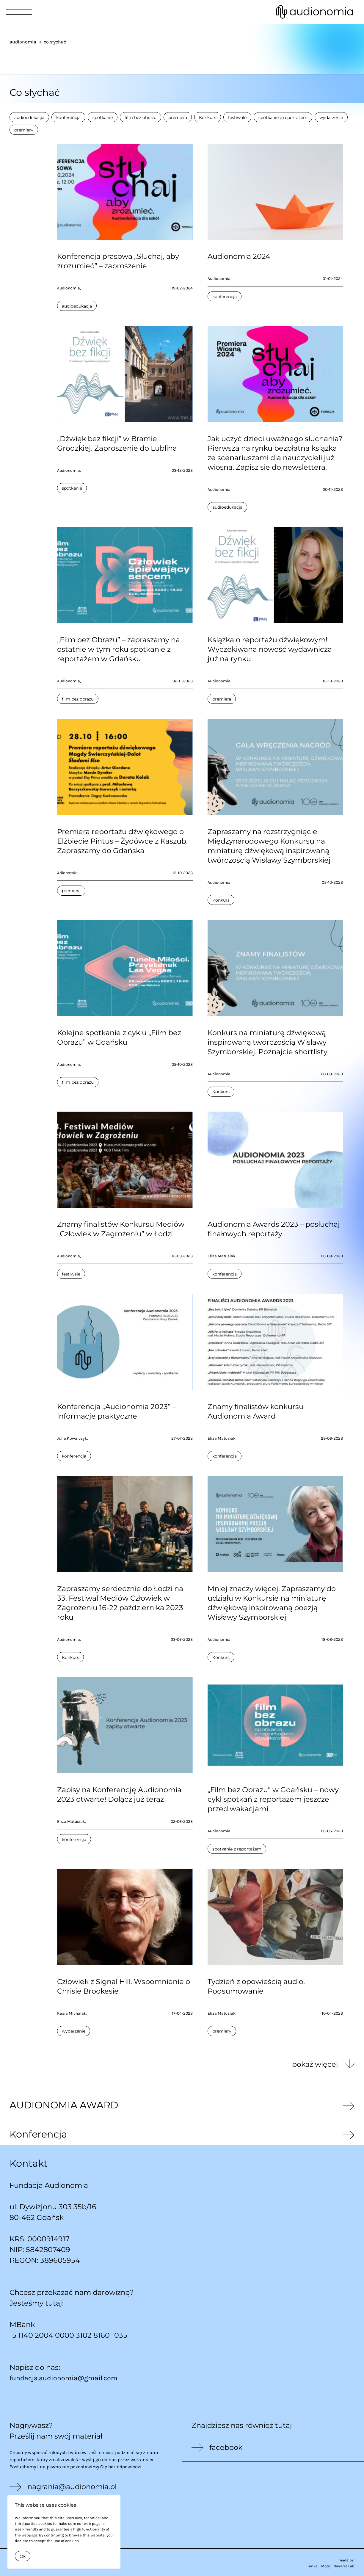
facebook (225, 2447)
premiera (177, 117)
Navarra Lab (343, 2566)
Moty (325, 2566)
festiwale (237, 117)
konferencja (68, 117)
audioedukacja (29, 117)
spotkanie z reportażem (282, 117)
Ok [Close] (23, 2556)
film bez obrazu (140, 117)
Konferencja (38, 2134)
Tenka (312, 2566)
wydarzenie (331, 117)
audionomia (23, 42)
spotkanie (102, 117)
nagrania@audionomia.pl (72, 2486)
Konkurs (207, 117)
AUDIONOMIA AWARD (64, 2105)
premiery (23, 130)
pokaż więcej (315, 2064)
